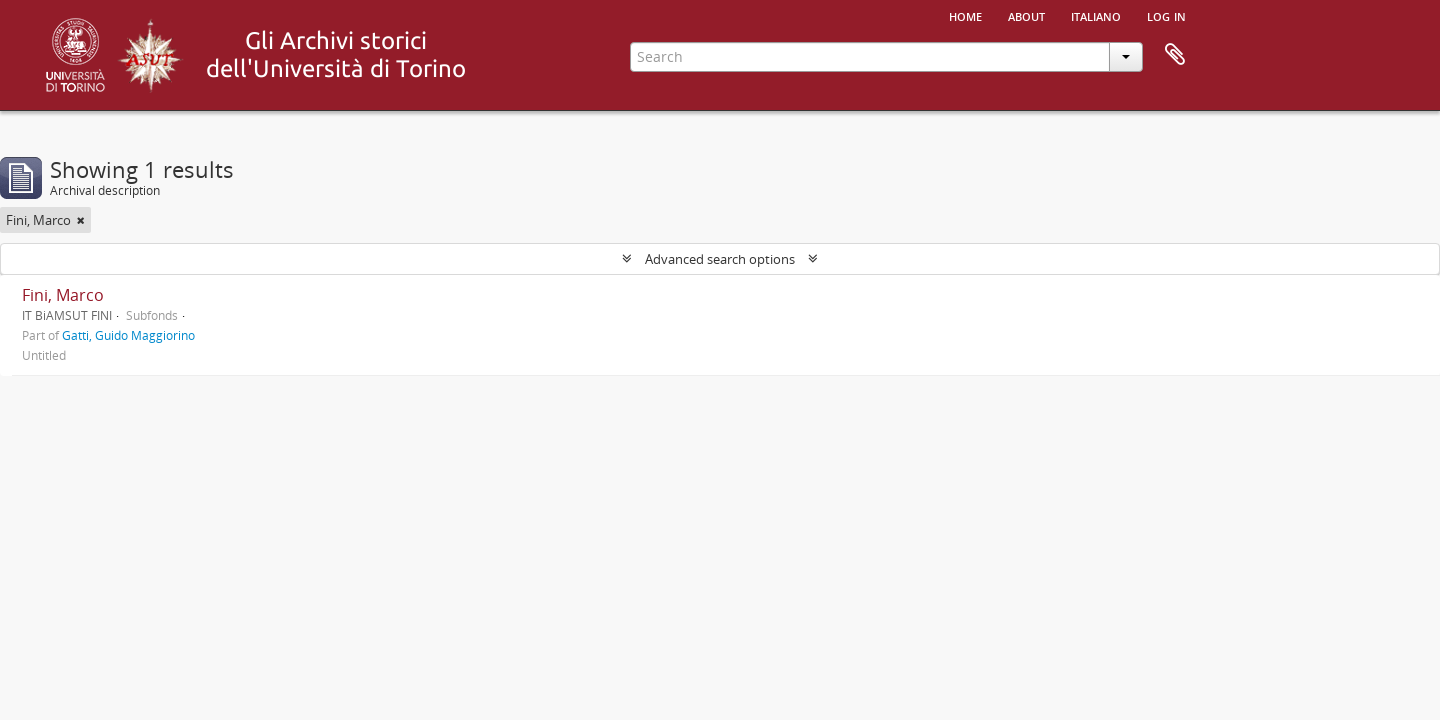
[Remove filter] (81, 220)
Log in (1166, 15)
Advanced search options (720, 259)
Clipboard (1175, 55)
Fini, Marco (63, 295)
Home (965, 15)
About (1026, 15)
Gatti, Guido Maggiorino (128, 335)
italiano (1096, 15)
